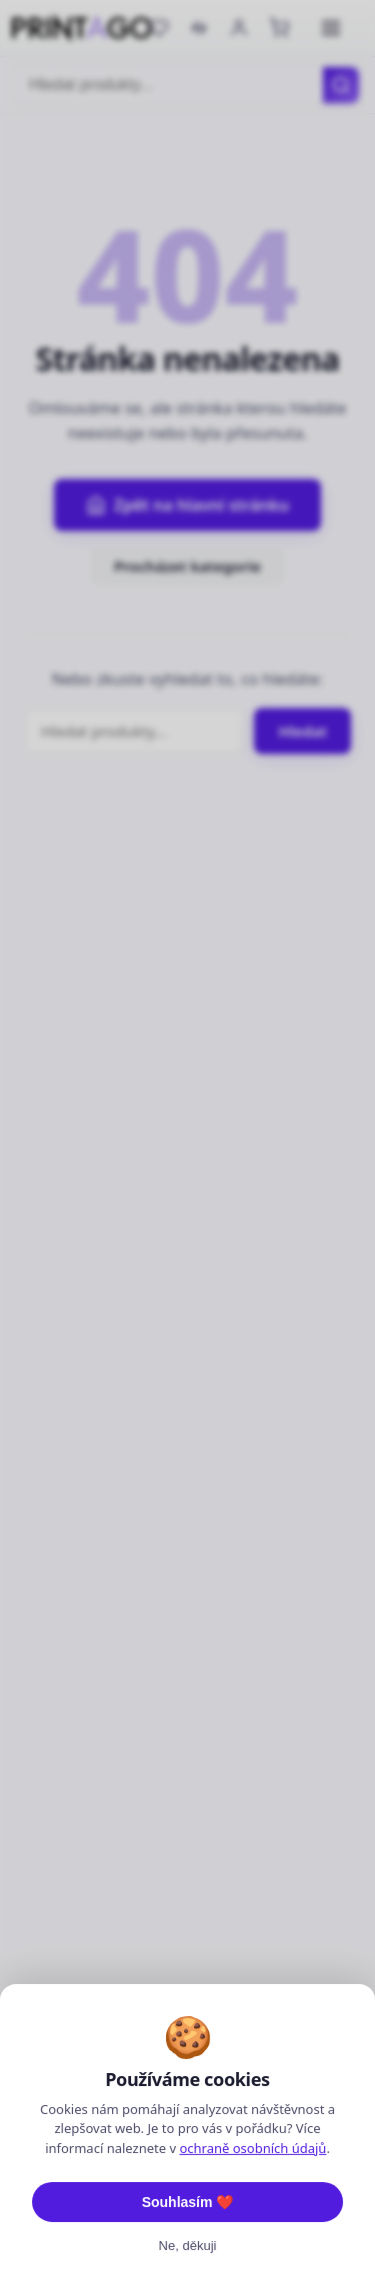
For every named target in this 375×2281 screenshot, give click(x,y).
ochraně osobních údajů (252, 2250)
